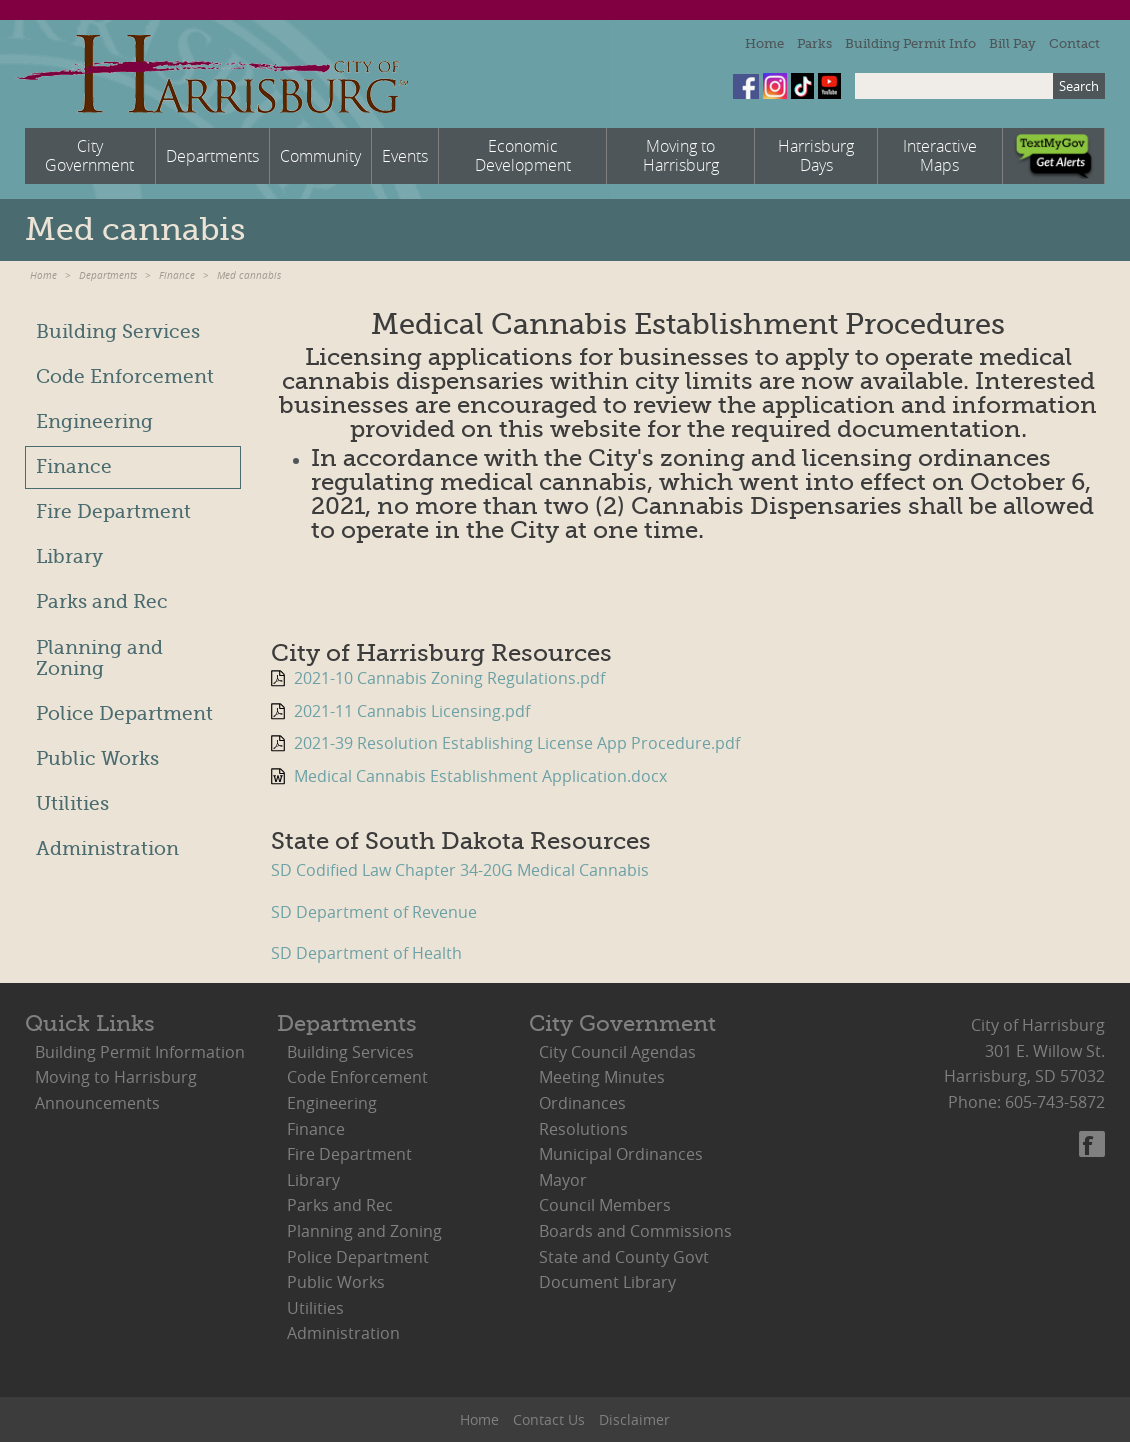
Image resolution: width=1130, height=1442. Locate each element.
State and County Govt (624, 1257)
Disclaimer (634, 1419)
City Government (622, 1023)
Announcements (97, 1103)
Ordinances (582, 1103)
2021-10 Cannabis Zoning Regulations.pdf (449, 678)
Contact (1074, 43)
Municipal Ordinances (621, 1154)
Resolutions (583, 1129)
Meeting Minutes (602, 1077)
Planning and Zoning (99, 658)
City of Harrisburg (211, 74)
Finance (177, 275)
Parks (814, 43)
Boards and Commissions (635, 1231)
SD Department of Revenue (374, 912)
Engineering (94, 422)
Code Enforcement (125, 377)
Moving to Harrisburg (116, 1077)
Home (764, 43)
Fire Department (113, 512)
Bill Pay (1012, 43)
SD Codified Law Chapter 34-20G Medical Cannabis (460, 870)
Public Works (97, 759)
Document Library (607, 1282)
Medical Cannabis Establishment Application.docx (480, 776)
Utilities (72, 804)
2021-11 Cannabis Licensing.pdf (412, 711)
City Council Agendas (617, 1052)
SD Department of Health (366, 953)
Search (1079, 86)
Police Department (124, 714)
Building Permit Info (910, 43)
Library (69, 557)
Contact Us (549, 1419)
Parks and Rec (102, 602)
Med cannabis (249, 275)
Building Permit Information (140, 1052)
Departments (108, 275)
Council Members (605, 1205)
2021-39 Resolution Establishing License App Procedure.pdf (517, 743)
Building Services (118, 332)
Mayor (563, 1180)
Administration (107, 849)
